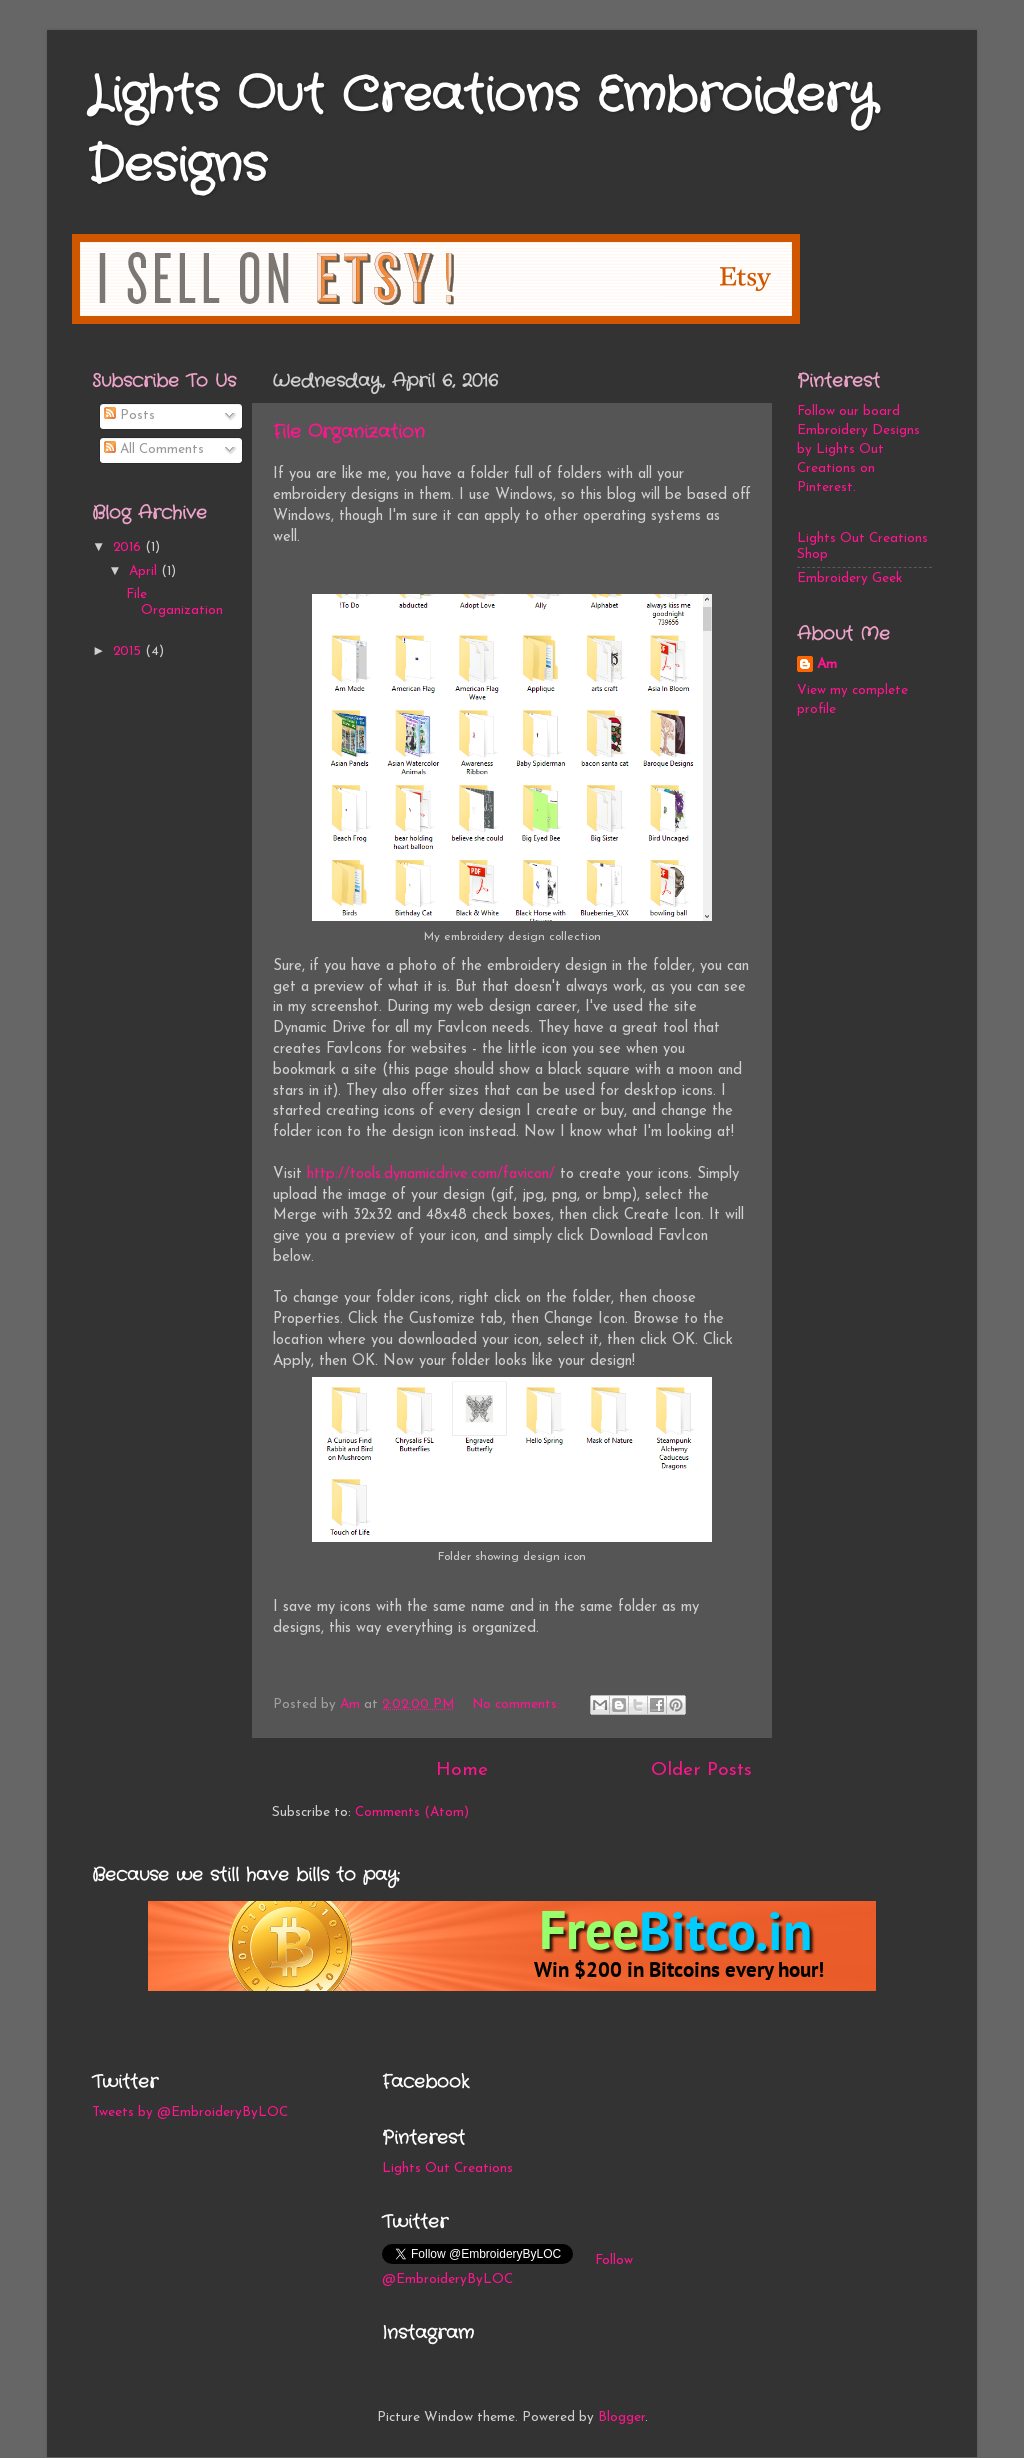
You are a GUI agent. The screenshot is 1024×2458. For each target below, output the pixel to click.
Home (462, 1770)
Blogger (621, 2417)
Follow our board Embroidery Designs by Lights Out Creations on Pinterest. (858, 449)
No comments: (518, 1704)
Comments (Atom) (412, 1812)
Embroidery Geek (849, 578)
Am (827, 664)
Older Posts (701, 1770)
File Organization (349, 432)
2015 (129, 651)
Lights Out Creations (447, 2168)
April (145, 571)
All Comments (154, 449)
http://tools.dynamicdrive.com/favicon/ (431, 1174)
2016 (129, 547)
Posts (129, 415)
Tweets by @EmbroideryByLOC (190, 2112)
